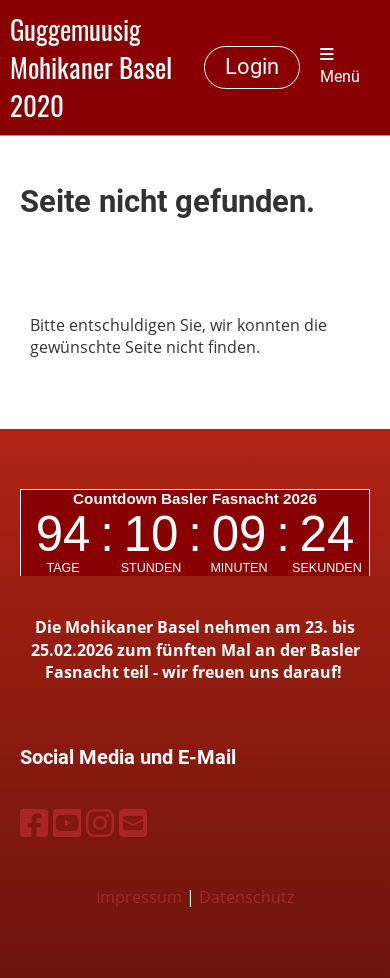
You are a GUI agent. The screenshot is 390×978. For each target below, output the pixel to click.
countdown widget (195, 533)
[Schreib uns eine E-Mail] (133, 822)
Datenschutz (246, 897)
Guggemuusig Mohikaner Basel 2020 (91, 67)
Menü (340, 66)
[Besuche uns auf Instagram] (100, 822)
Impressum (139, 897)
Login (252, 66)
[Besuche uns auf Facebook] (34, 822)
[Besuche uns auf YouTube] (67, 822)
